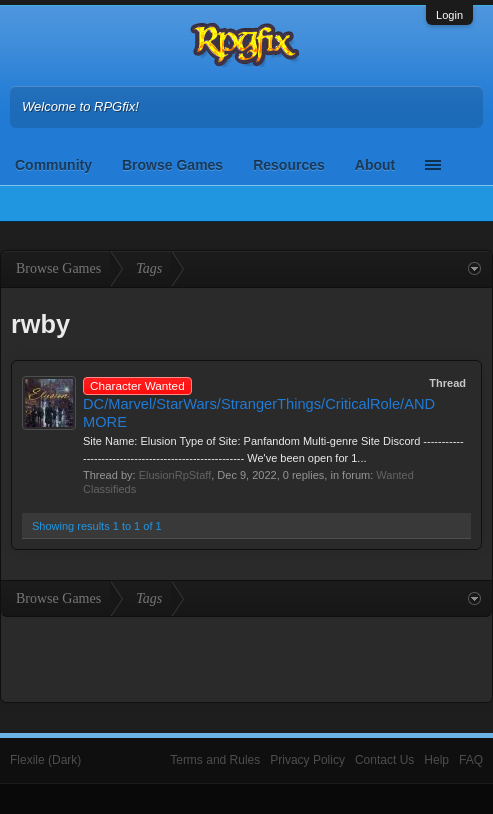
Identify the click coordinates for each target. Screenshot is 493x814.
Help (436, 760)
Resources (289, 165)
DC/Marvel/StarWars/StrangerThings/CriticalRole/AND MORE (259, 403)
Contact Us (384, 760)
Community (53, 165)
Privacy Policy (307, 760)
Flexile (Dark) (45, 760)
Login (449, 15)
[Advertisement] (247, 657)
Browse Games (172, 165)
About (375, 165)
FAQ (471, 760)
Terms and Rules (215, 760)
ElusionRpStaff (175, 475)
